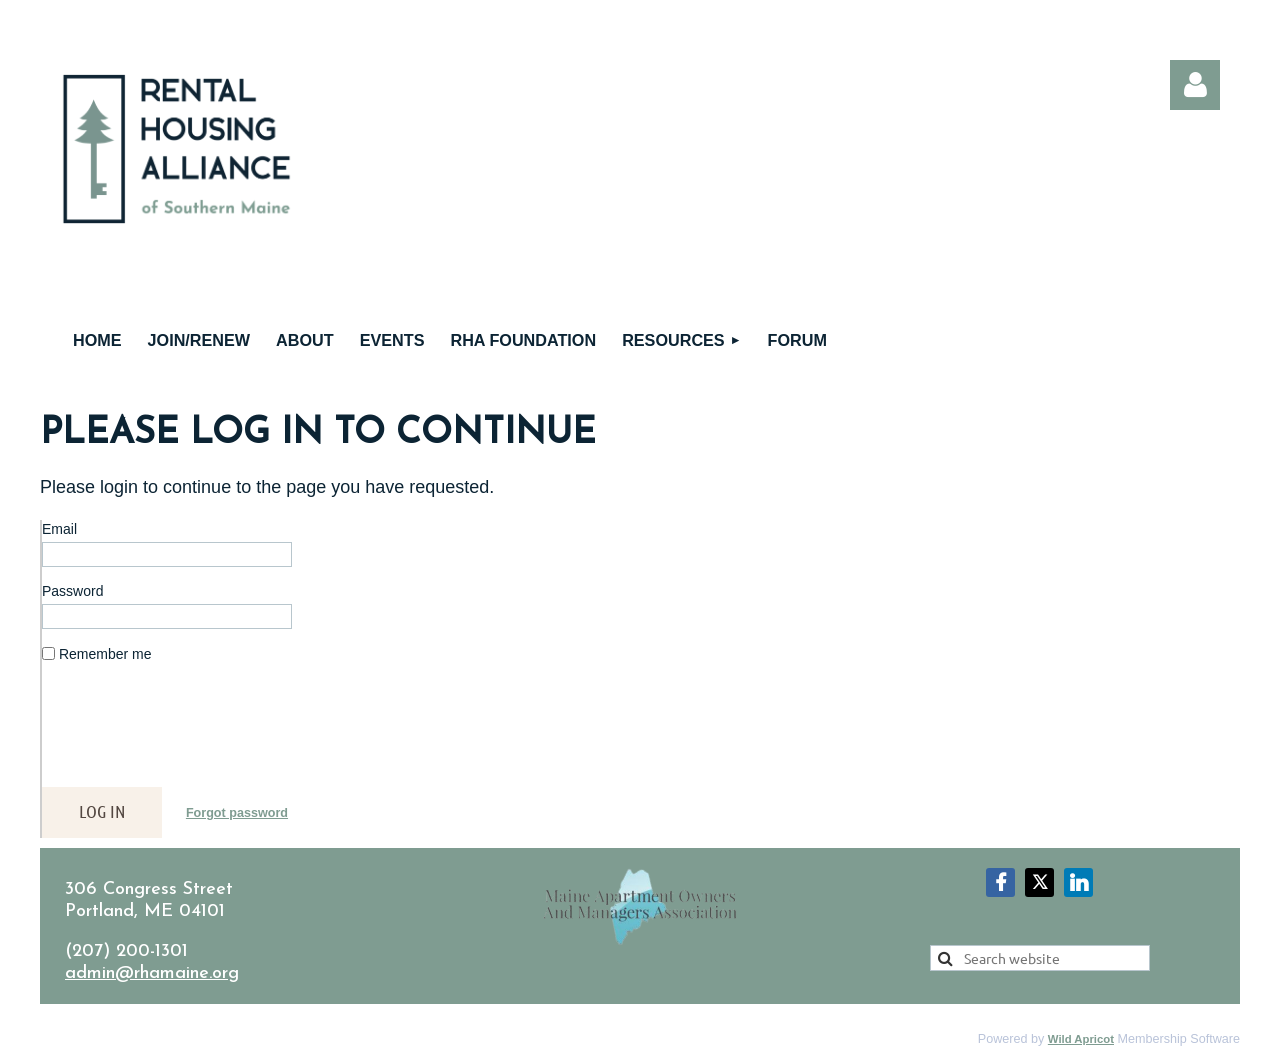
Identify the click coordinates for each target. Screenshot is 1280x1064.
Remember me (105, 654)
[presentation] (194, 733)
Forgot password (237, 813)
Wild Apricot (1081, 1039)
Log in (1195, 85)
